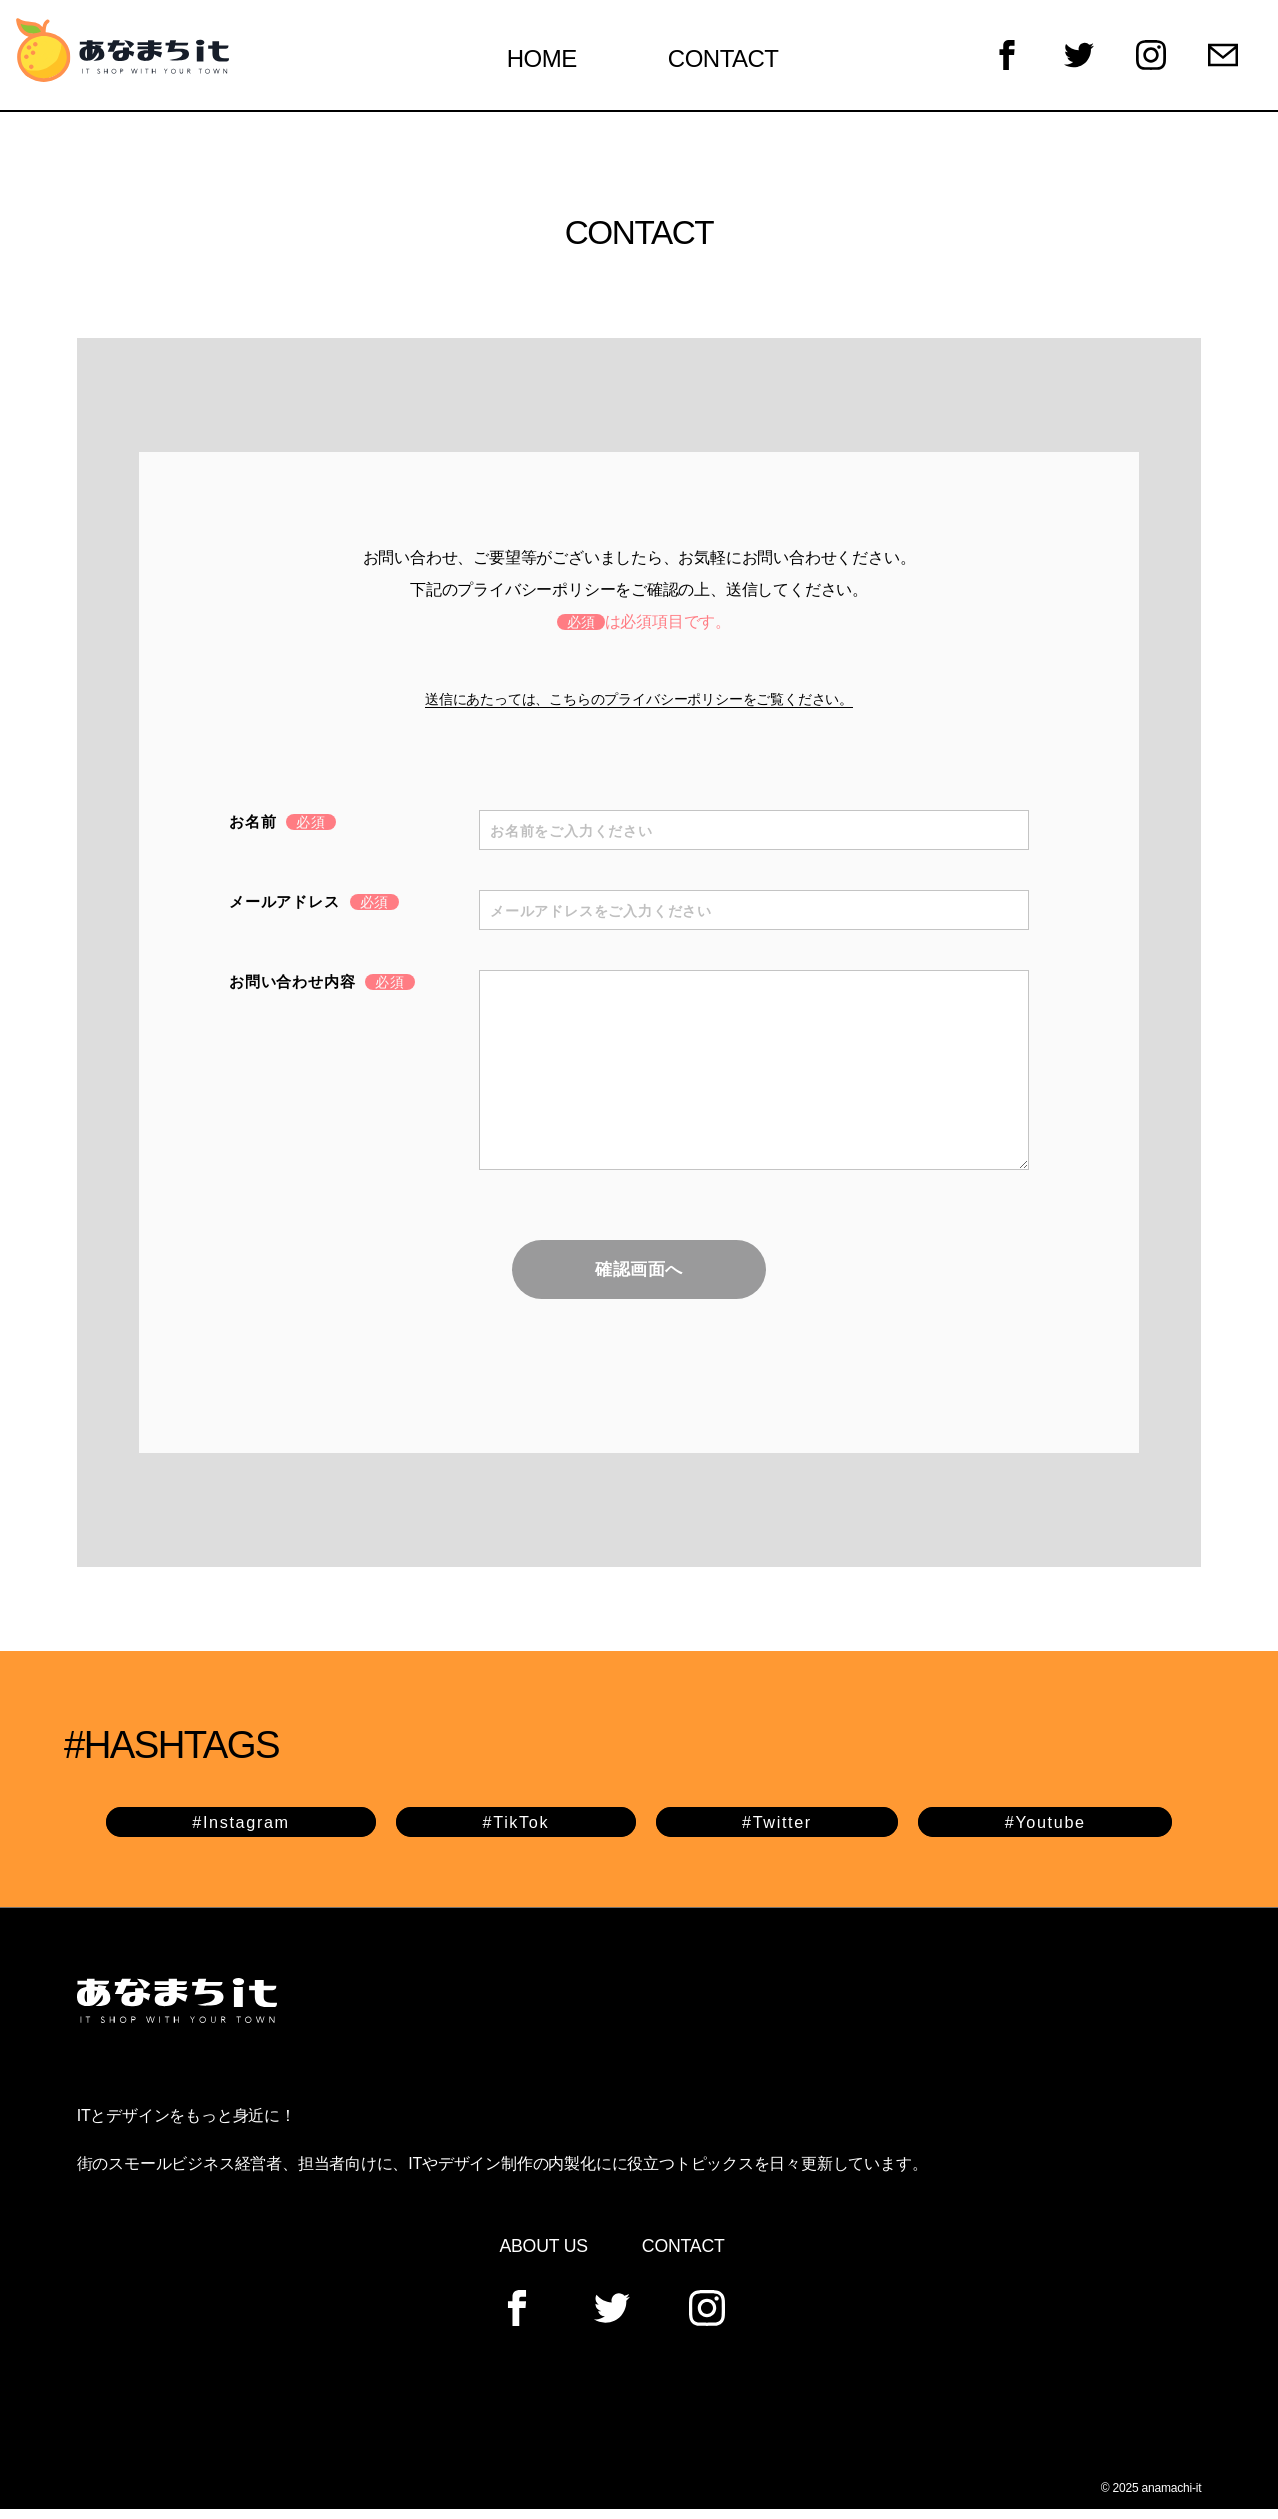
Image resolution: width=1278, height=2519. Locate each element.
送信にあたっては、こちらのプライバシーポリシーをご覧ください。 (639, 706)
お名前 (282, 829)
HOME (555, 62)
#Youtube (1045, 1831)
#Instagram (242, 1831)
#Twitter (776, 1831)
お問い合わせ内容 (322, 989)
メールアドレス (314, 909)
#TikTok (517, 1831)
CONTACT (736, 62)
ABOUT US (543, 2255)
